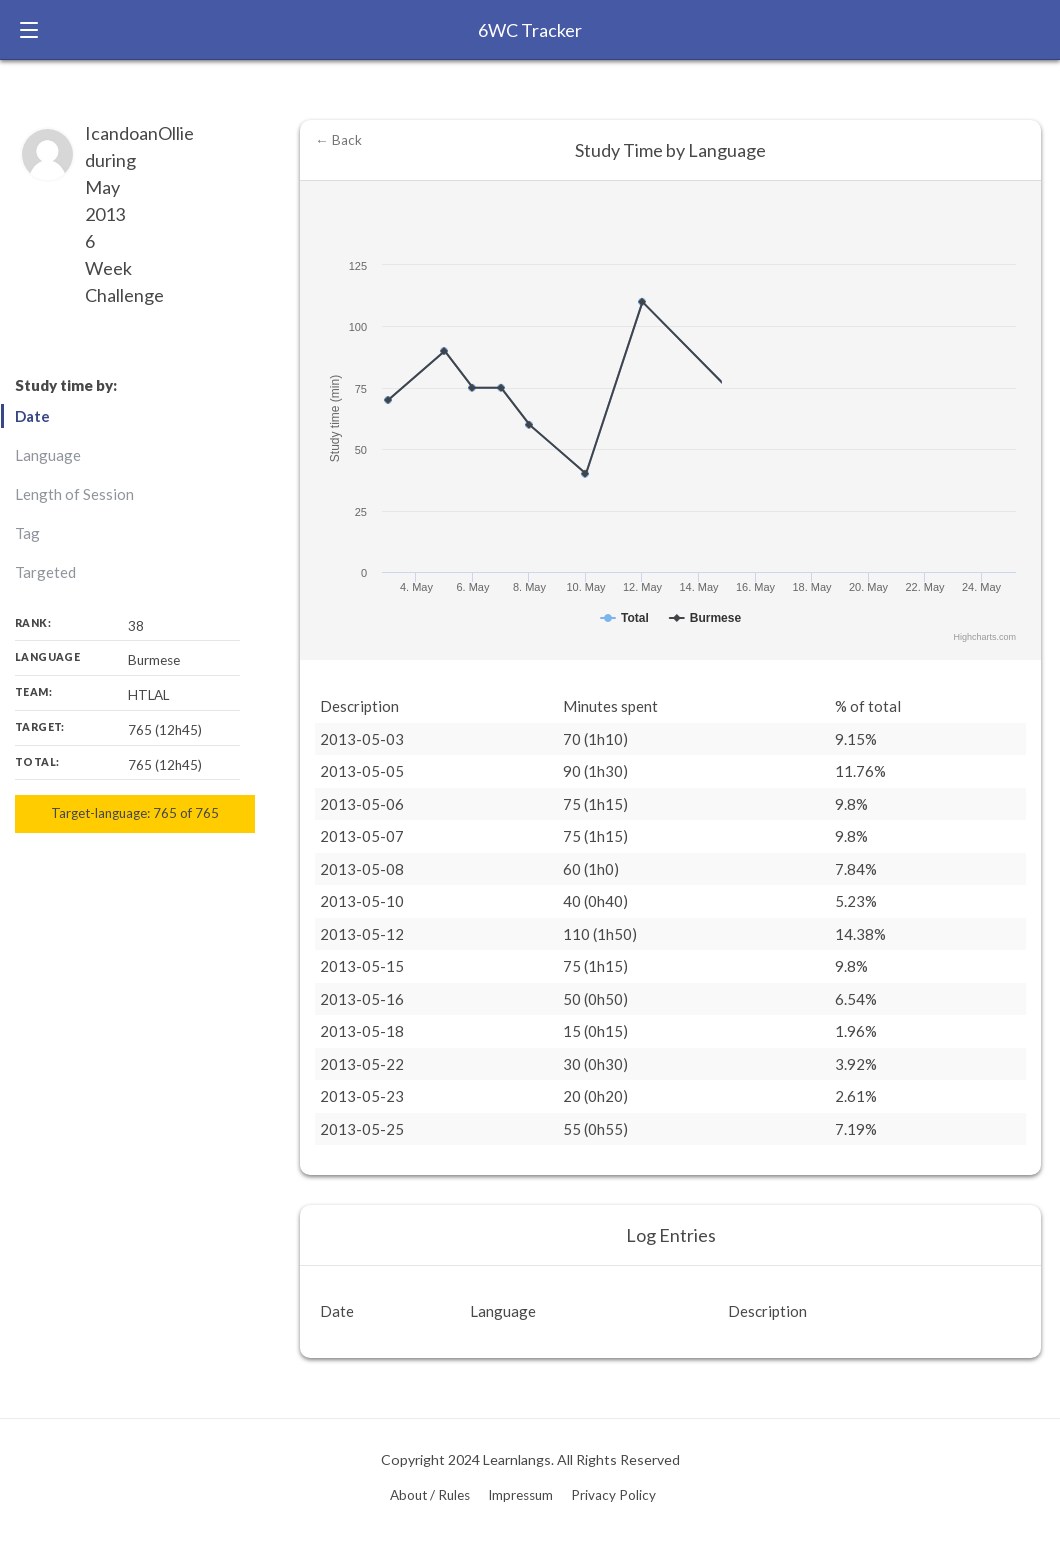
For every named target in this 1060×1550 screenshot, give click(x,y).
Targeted (45, 572)
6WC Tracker (530, 30)
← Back (338, 140)
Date (32, 416)
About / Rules (430, 1495)
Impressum (520, 1495)
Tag (27, 533)
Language (48, 455)
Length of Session (74, 494)
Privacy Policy (613, 1495)
